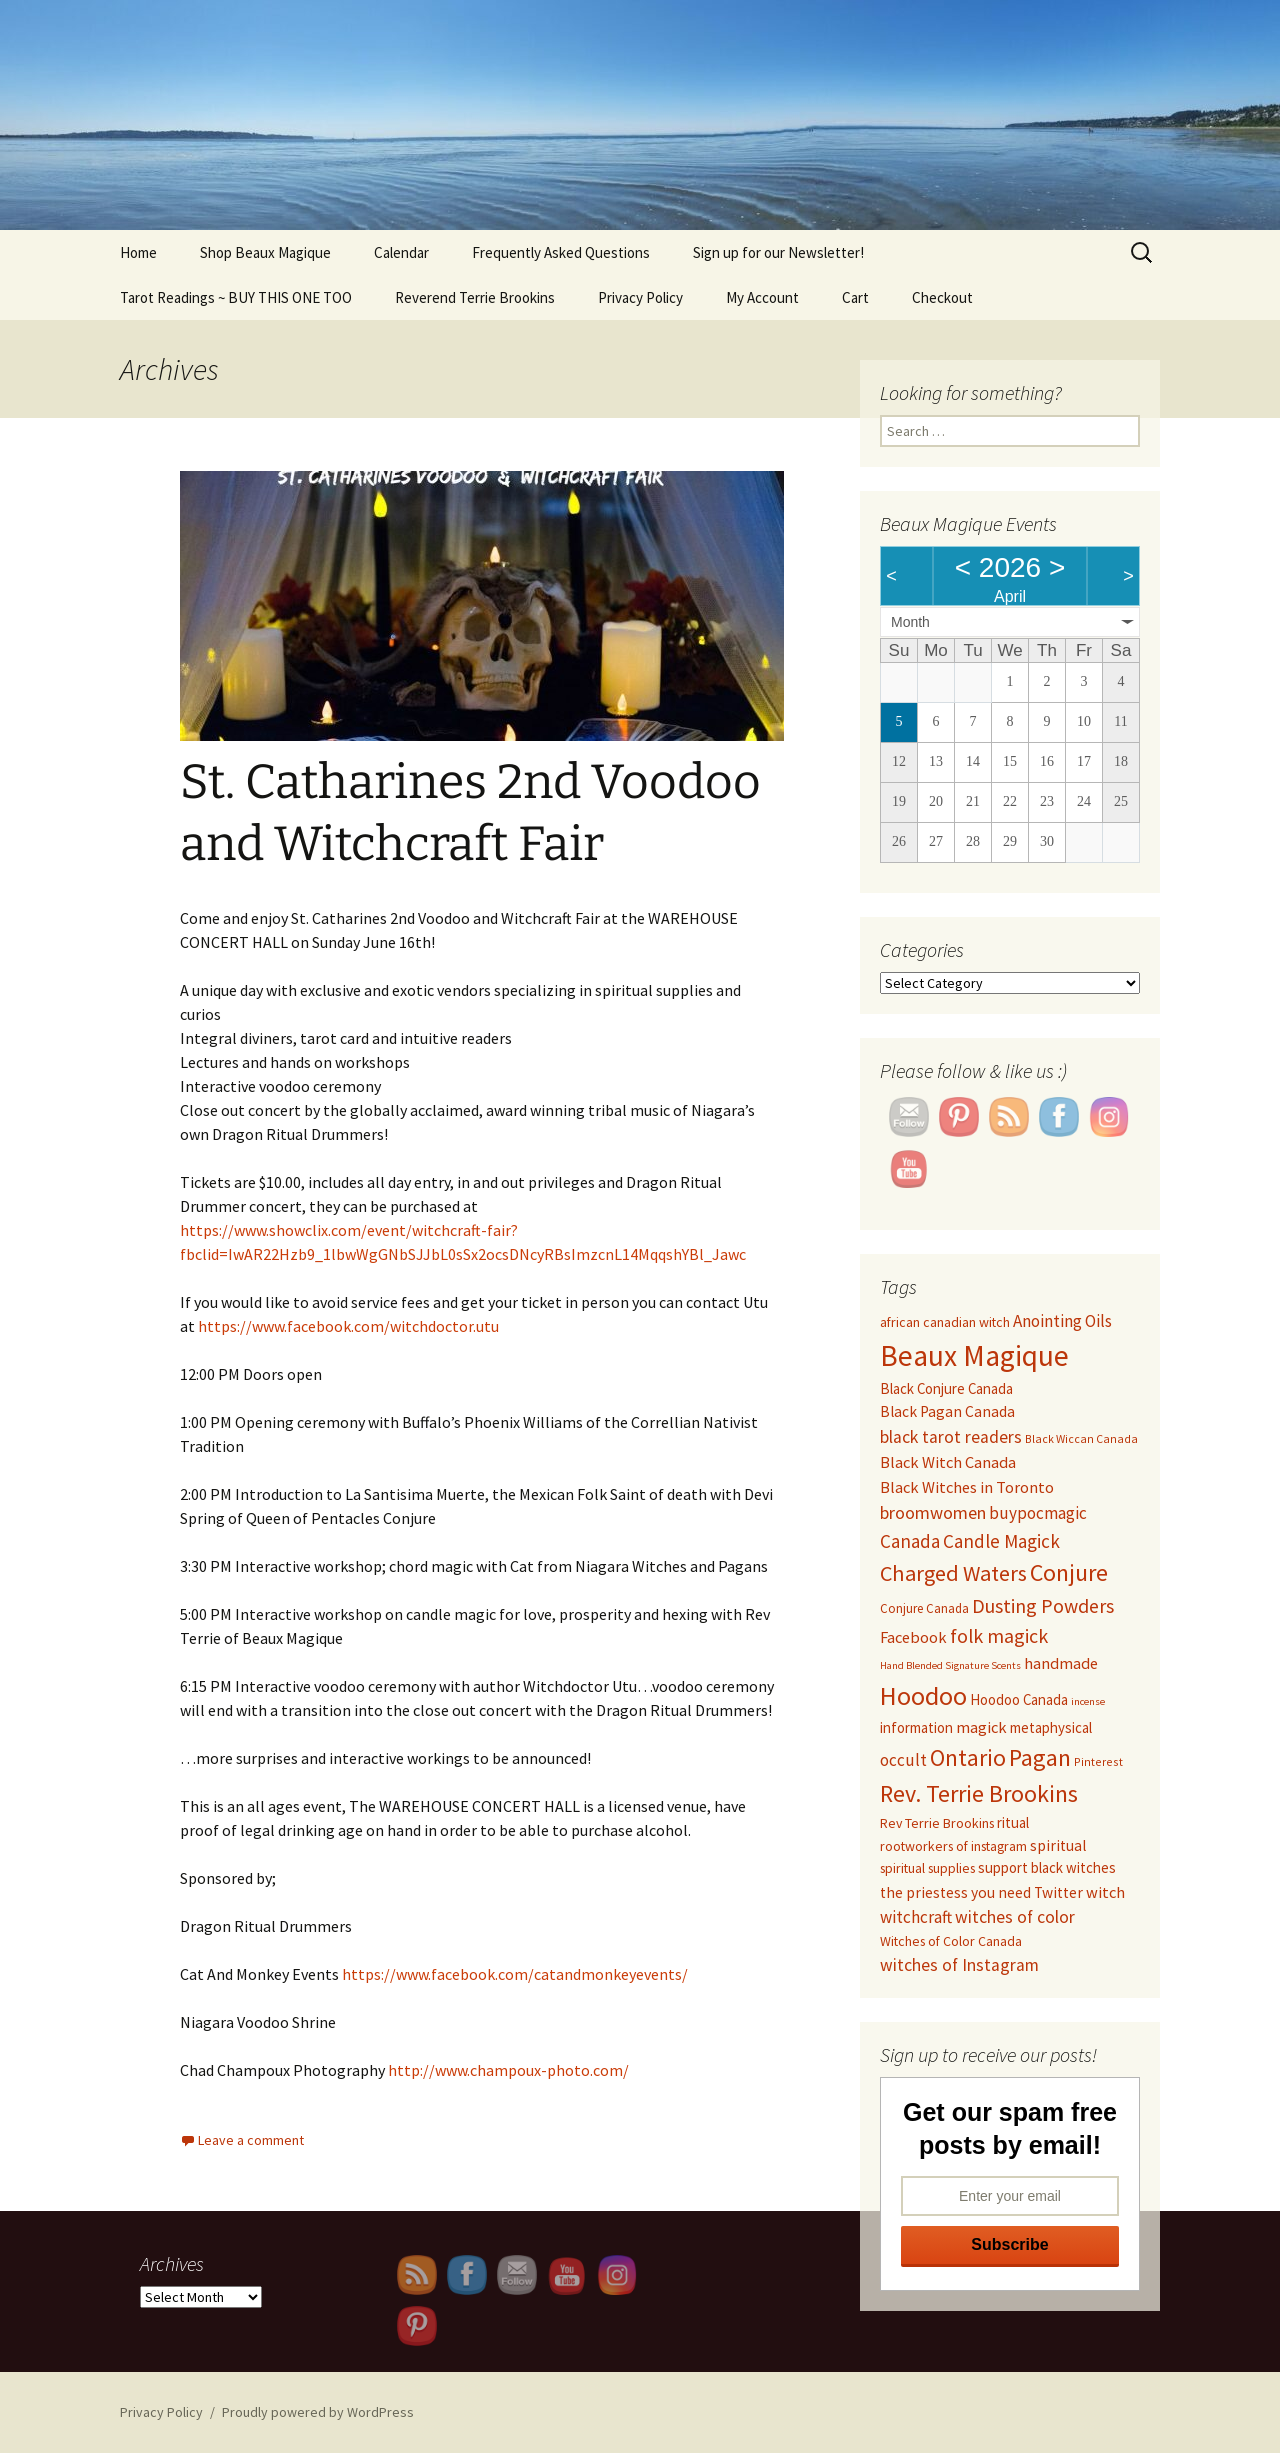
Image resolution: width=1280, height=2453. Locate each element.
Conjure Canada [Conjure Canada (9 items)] (924, 1608)
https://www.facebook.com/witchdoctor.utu (348, 1326)
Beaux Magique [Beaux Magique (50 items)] (974, 1355)
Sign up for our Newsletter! (778, 252)
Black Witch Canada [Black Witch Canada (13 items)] (948, 1462)
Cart (855, 297)
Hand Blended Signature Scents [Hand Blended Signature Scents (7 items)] (950, 1665)
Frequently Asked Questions (561, 252)
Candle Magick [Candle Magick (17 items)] (1001, 1541)
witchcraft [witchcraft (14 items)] (916, 1917)
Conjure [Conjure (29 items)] (1069, 1572)
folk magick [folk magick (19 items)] (999, 1635)
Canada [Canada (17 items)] (910, 1541)
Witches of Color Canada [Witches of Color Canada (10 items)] (951, 1941)
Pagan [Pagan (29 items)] (1040, 1757)
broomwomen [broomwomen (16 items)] (933, 1512)
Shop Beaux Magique (265, 252)
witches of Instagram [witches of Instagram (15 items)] (959, 1965)
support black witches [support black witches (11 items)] (1047, 1867)
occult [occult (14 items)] (903, 1760)
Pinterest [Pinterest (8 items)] (1098, 1761)
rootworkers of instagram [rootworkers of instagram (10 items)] (953, 1846)
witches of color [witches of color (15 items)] (1015, 1917)
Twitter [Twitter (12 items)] (1058, 1892)
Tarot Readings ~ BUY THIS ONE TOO (236, 297)
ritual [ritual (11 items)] (1013, 1822)
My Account (762, 297)
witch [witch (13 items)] (1105, 1892)
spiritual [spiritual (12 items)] (1058, 1845)
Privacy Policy (640, 297)
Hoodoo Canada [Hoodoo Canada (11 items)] (1019, 1699)
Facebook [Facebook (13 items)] (913, 1637)
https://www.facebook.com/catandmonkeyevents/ (515, 1974)
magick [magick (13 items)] (981, 1727)
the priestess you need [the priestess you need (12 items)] (955, 1892)
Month (910, 622)
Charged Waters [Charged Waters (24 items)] (953, 1573)
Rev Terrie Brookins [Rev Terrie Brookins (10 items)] (937, 1823)
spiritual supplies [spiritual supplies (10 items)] (927, 1868)
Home (138, 252)
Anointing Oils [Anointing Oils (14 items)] (1062, 1321)
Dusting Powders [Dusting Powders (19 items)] (1043, 1605)
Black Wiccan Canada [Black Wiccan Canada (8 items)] (1081, 1438)
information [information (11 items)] (916, 1727)
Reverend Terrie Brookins (475, 297)
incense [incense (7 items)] (1088, 1701)
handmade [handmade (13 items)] (1061, 1663)
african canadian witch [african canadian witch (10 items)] (945, 1322)
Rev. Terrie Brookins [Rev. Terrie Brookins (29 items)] (979, 1793)
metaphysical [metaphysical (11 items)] (1051, 1727)
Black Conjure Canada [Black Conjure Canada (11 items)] (946, 1388)
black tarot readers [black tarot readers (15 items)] (951, 1437)
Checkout (942, 297)
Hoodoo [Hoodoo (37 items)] (923, 1695)
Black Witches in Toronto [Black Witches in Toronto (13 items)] (967, 1487)
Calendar (401, 252)
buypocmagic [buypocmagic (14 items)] (1038, 1513)
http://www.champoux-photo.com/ (508, 2070)
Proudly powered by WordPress (318, 2412)
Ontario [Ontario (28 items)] (968, 1757)
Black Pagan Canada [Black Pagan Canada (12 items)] (947, 1411)
